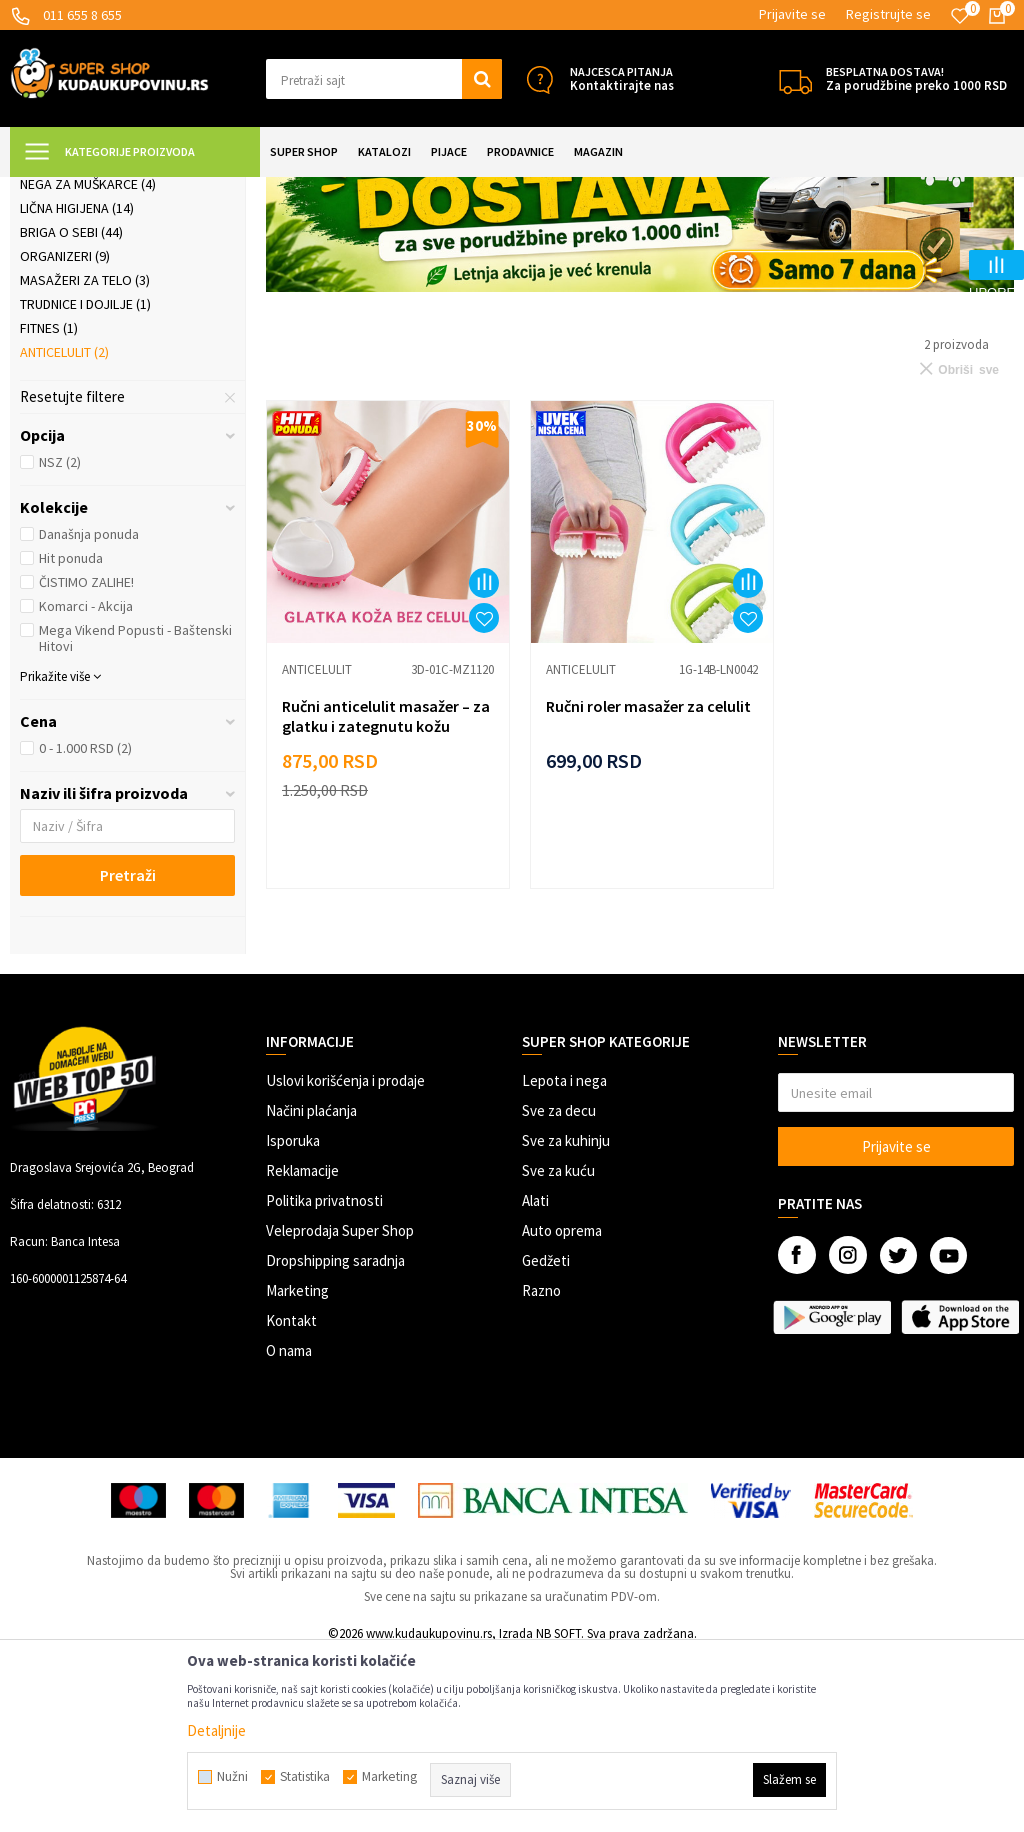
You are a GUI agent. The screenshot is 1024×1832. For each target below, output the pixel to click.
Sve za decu (559, 1287)
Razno (541, 1467)
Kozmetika (63, 289)
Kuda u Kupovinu (56, 189)
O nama (289, 1527)
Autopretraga (815, 239)
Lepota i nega (564, 1257)
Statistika (305, 1777)
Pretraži (128, 1052)
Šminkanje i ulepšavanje (110, 313)
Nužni (232, 1777)
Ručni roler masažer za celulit (617, 885)
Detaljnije (216, 1730)
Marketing (297, 1467)
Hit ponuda (71, 735)
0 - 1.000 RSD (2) (85, 925)
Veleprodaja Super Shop (340, 1407)
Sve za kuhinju (566, 1317)
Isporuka (293, 1317)
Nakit (46, 337)
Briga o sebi (71, 409)
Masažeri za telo (85, 457)
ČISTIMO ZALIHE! (86, 759)
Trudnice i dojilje (85, 481)
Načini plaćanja (311, 1287)
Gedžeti (546, 1437)
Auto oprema (562, 1407)
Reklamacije (302, 1347)
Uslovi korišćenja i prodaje (345, 1257)
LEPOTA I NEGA (235, 189)
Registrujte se (888, 14)
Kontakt (291, 1497)
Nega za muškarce (88, 361)
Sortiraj (900, 239)
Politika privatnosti (324, 1377)
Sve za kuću (558, 1347)
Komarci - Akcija (86, 783)
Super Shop (148, 189)
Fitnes (49, 505)
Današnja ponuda (89, 711)
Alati (535, 1377)
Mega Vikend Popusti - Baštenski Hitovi (135, 815)
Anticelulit (64, 529)
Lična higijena (77, 385)
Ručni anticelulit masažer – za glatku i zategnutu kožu (376, 885)
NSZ (60, 639)
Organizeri (65, 433)
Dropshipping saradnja (335, 1437)
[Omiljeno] (960, 16)
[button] (384, 79)
